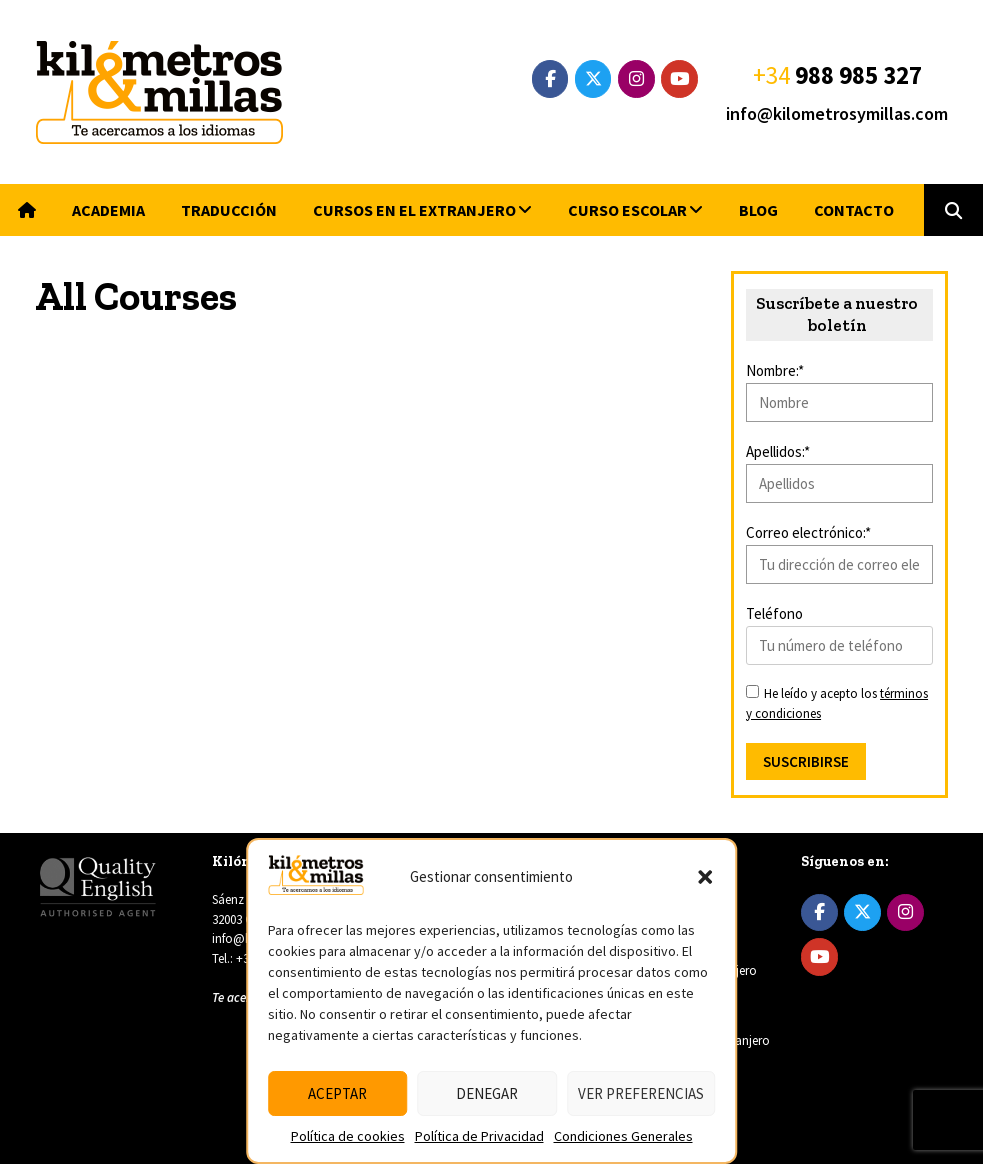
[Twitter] (593, 79)
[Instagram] (636, 79)
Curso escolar (627, 210)
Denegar (487, 1093)
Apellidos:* (778, 451)
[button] (705, 877)
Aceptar (337, 1093)
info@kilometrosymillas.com (837, 113)
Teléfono (774, 613)
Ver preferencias (641, 1093)
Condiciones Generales (623, 1136)
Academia (108, 210)
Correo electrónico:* (808, 532)
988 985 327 (858, 75)
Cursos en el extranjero (414, 210)
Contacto (854, 210)
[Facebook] (550, 79)
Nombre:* (775, 370)
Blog (758, 210)
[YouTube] (679, 79)
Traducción (229, 210)
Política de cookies (348, 1136)
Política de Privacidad (479, 1136)
